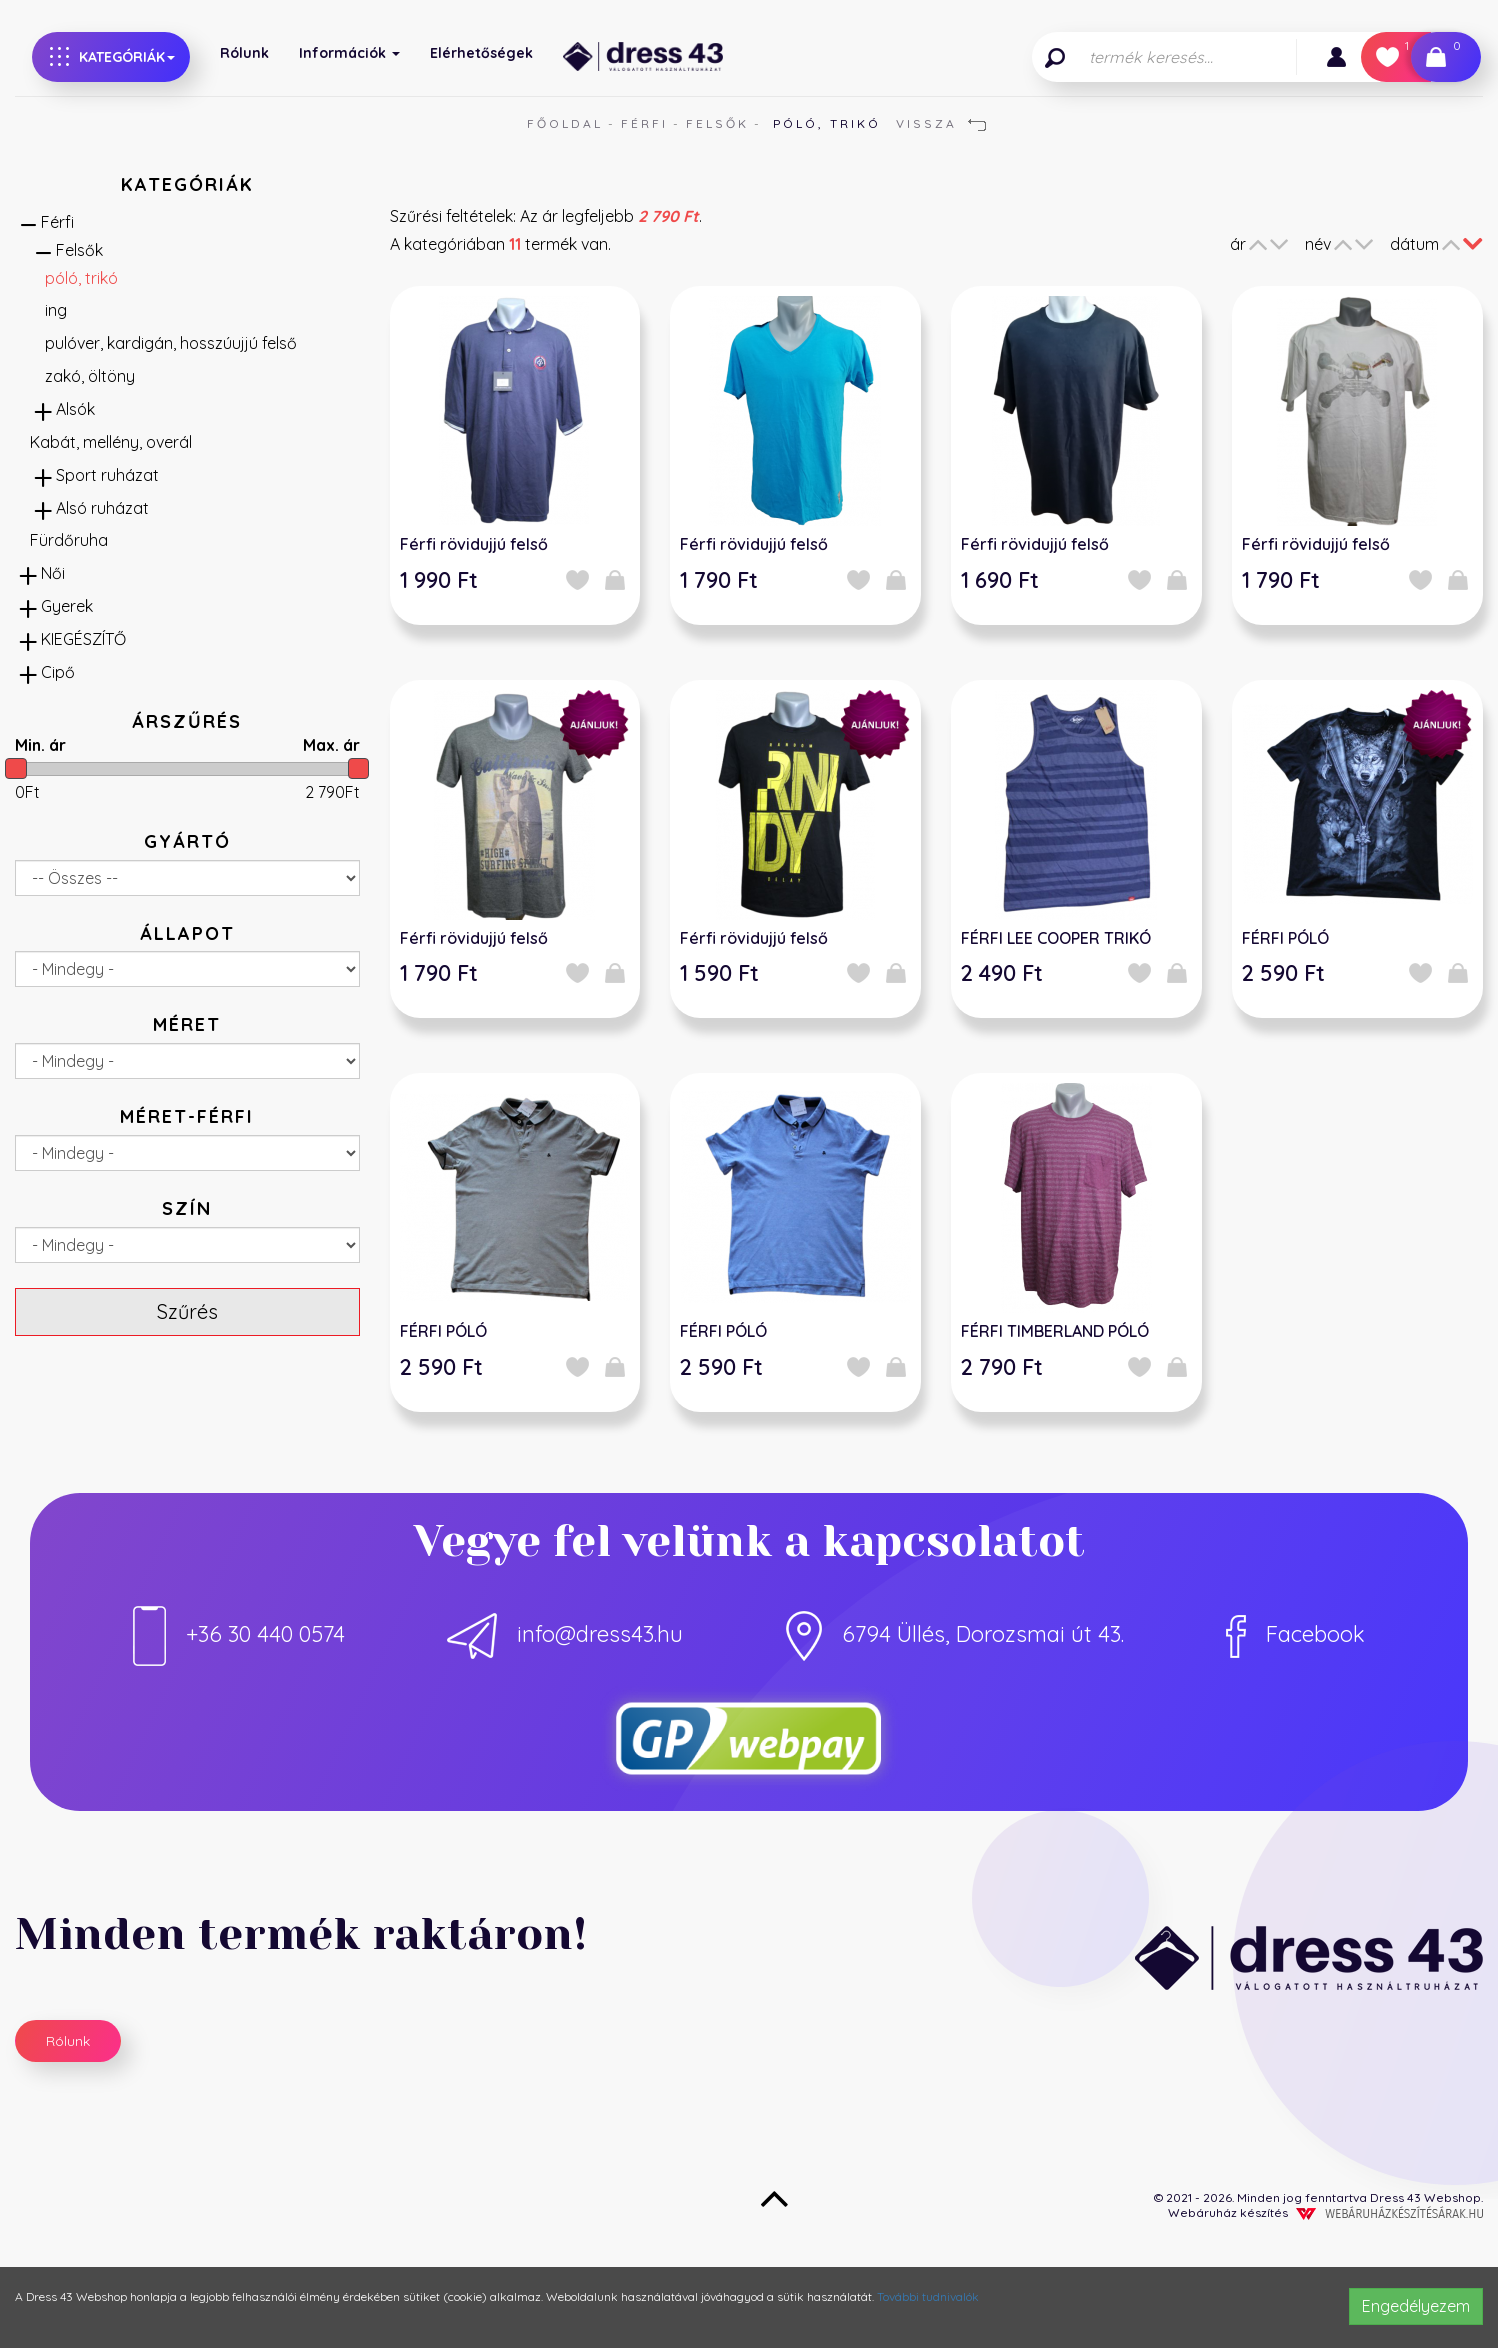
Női (53, 573)
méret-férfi (187, 1116)
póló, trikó (81, 278)
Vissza (941, 123)
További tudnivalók (928, 2296)
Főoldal (565, 123)
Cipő (58, 672)
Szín (187, 1208)
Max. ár (331, 745)
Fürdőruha (69, 540)
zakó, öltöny (90, 376)
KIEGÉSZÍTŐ (83, 639)
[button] (1336, 57)
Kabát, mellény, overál (111, 442)
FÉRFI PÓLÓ (1285, 938)
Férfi (644, 123)
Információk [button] (349, 53)
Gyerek (67, 606)
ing (56, 310)
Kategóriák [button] (112, 56)
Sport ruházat (107, 475)
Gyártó (187, 841)
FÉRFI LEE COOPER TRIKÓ (1056, 938)
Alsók (75, 409)
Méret (187, 1024)
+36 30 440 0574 (239, 1634)
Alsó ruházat (102, 508)
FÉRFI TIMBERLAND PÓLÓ (1055, 1331)
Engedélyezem (1416, 2306)
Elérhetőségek (481, 53)
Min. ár (40, 745)
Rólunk (244, 53)
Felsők (717, 123)
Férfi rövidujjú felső (474, 544)
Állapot (187, 933)
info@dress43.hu (565, 1634)
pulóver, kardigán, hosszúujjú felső (171, 343)
